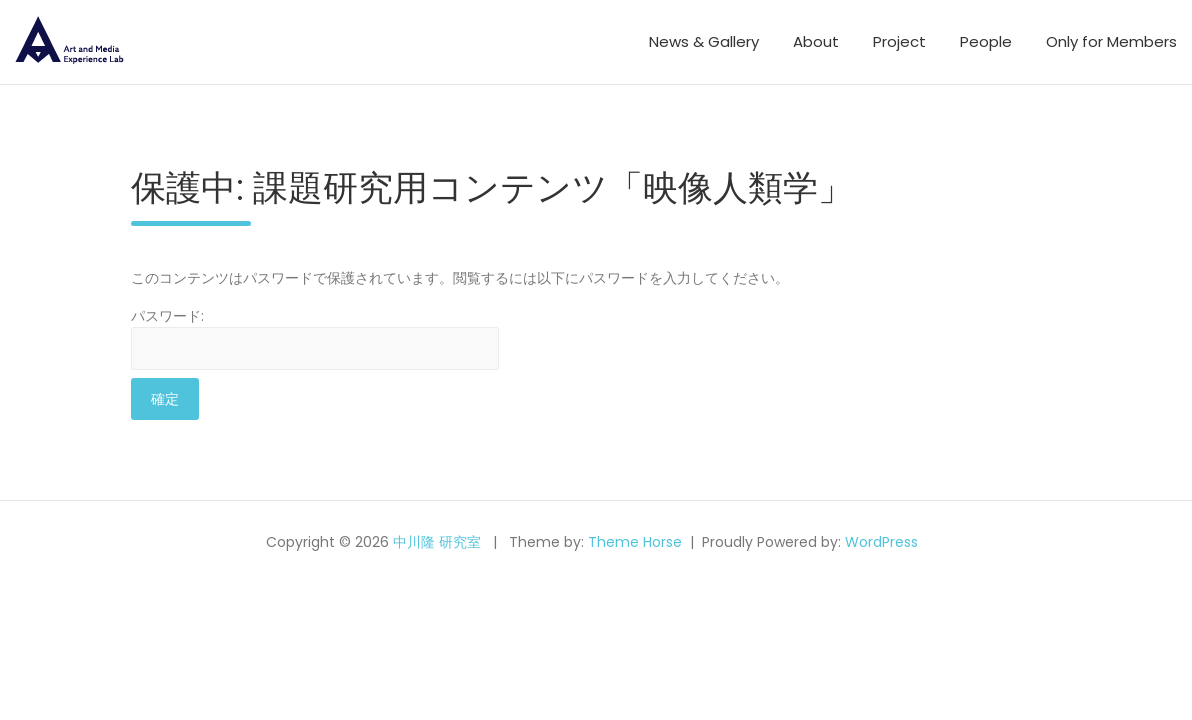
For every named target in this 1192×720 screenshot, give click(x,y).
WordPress (881, 542)
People (986, 41)
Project (899, 41)
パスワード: (315, 338)
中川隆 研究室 (437, 542)
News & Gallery (704, 41)
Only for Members (1111, 41)
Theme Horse (635, 542)
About (816, 41)
